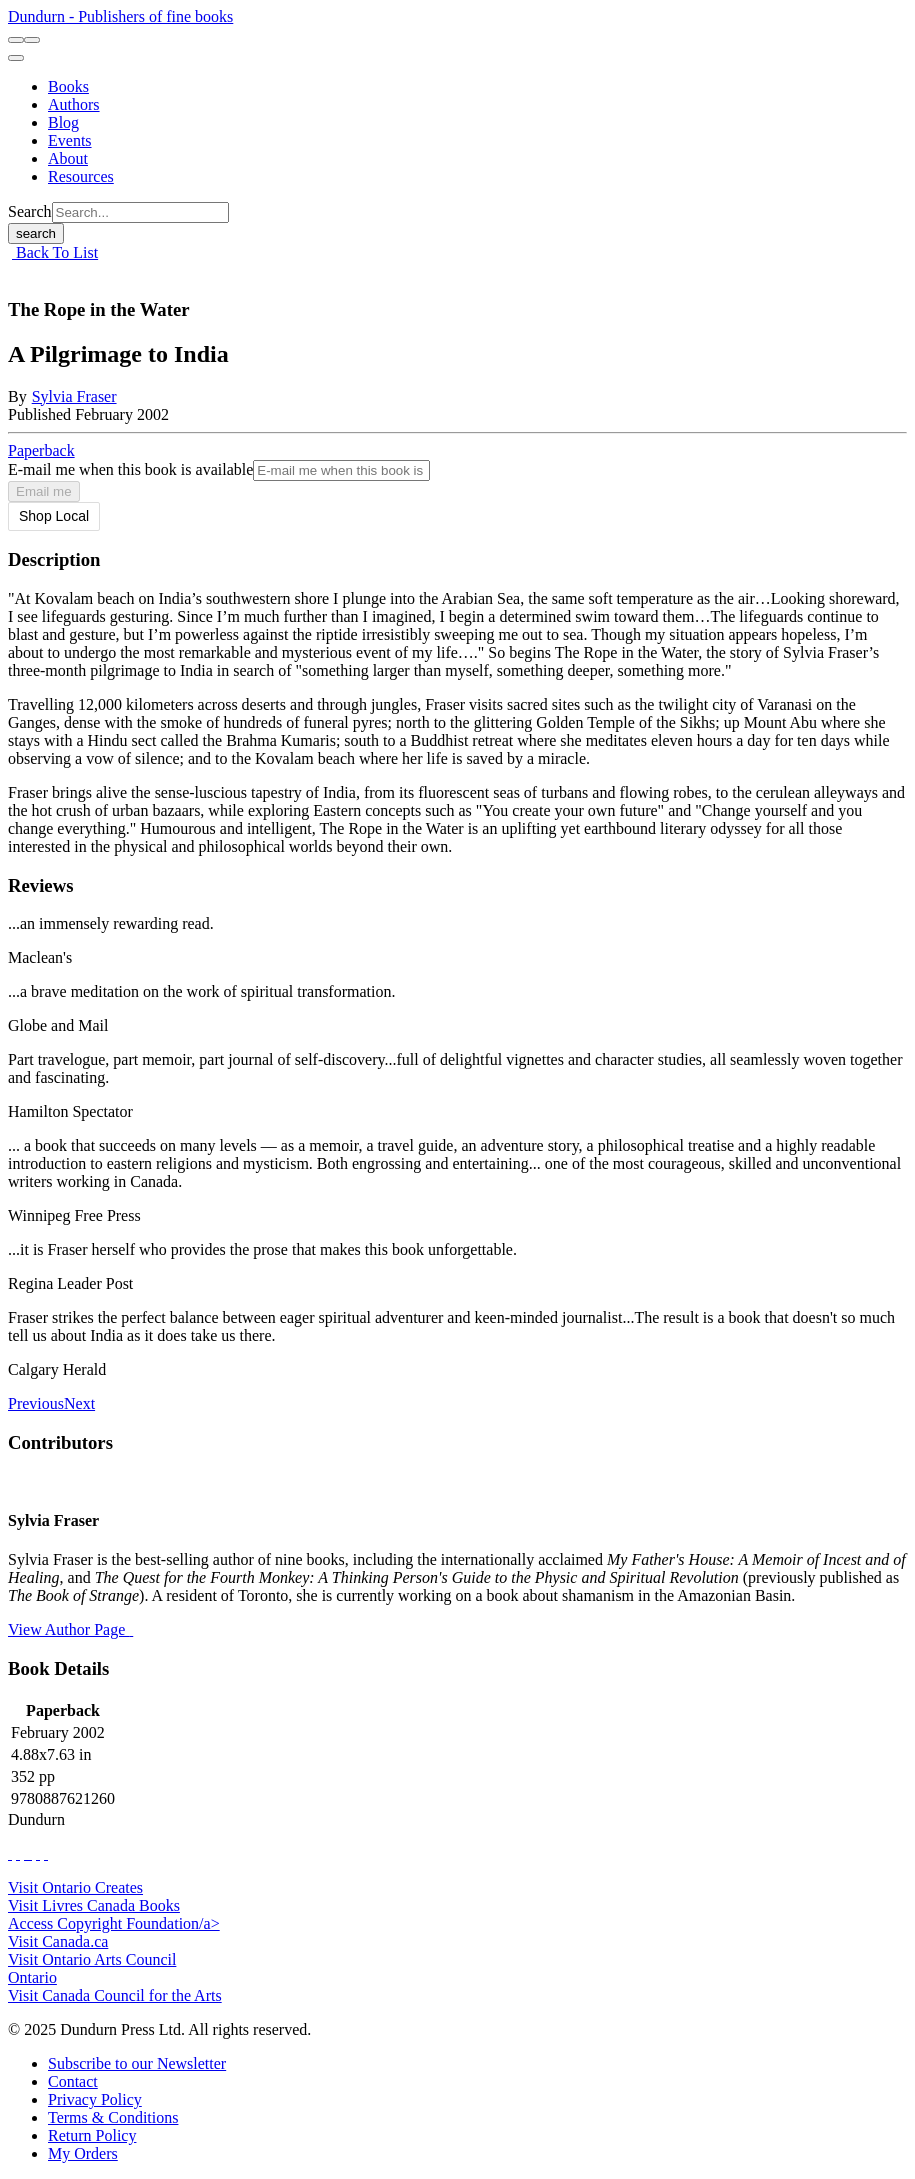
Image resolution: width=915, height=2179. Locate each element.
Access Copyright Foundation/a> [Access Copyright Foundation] (114, 1923)
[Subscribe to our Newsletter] (137, 2063)
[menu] (16, 58)
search (36, 233)
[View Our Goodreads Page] (46, 1853)
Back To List (55, 252)
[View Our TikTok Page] (26, 1853)
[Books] (68, 86)
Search (30, 211)
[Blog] (63, 122)
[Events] (70, 140)
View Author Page (70, 1629)
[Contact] (73, 2081)
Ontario (32, 1977)
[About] (68, 158)
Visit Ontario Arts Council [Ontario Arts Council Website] (92, 1959)
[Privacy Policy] (95, 2099)
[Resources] (81, 176)
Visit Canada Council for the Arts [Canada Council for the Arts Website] (115, 1995)
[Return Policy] (92, 2135)
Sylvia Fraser (74, 396)
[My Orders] (83, 2153)
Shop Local (54, 516)
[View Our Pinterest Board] (38, 1853)
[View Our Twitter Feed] (18, 1853)
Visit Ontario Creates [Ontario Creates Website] (75, 1887)
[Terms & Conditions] (113, 2117)
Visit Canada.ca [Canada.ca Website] (58, 1941)
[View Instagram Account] (30, 1853)
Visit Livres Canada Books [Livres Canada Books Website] (94, 1905)
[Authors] (74, 104)
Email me (44, 491)
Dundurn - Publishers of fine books (120, 16)
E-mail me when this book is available (130, 469)
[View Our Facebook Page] (10, 1853)
